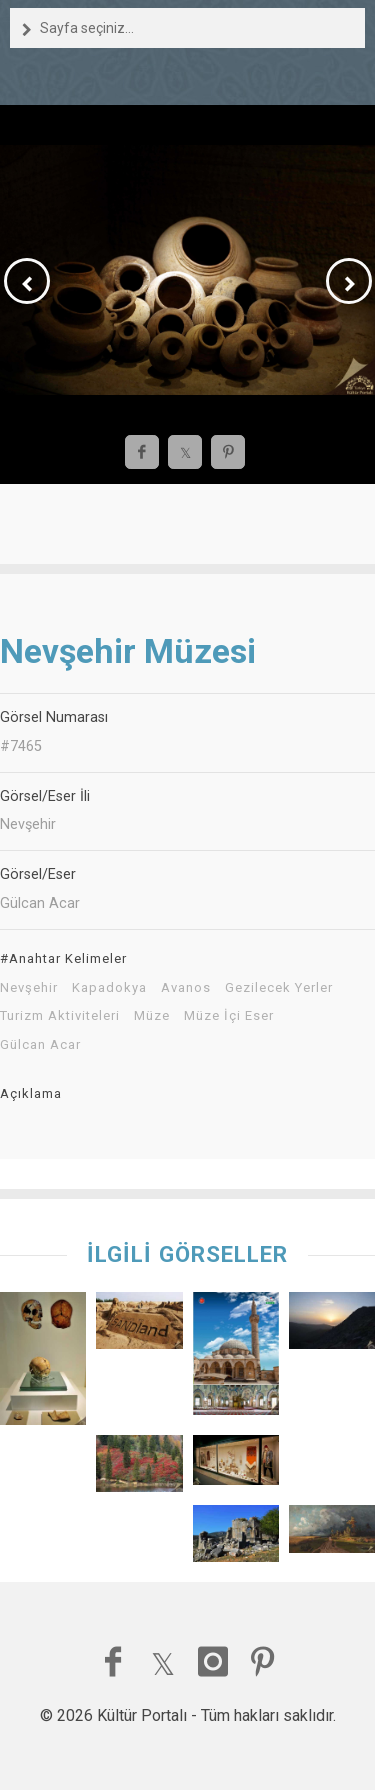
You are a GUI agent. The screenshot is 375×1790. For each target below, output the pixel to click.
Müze (152, 1016)
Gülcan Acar (40, 1045)
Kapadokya (109, 988)
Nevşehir (29, 988)
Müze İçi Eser (229, 1016)
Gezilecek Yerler (279, 988)
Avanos (186, 988)
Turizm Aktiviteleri (60, 1016)
